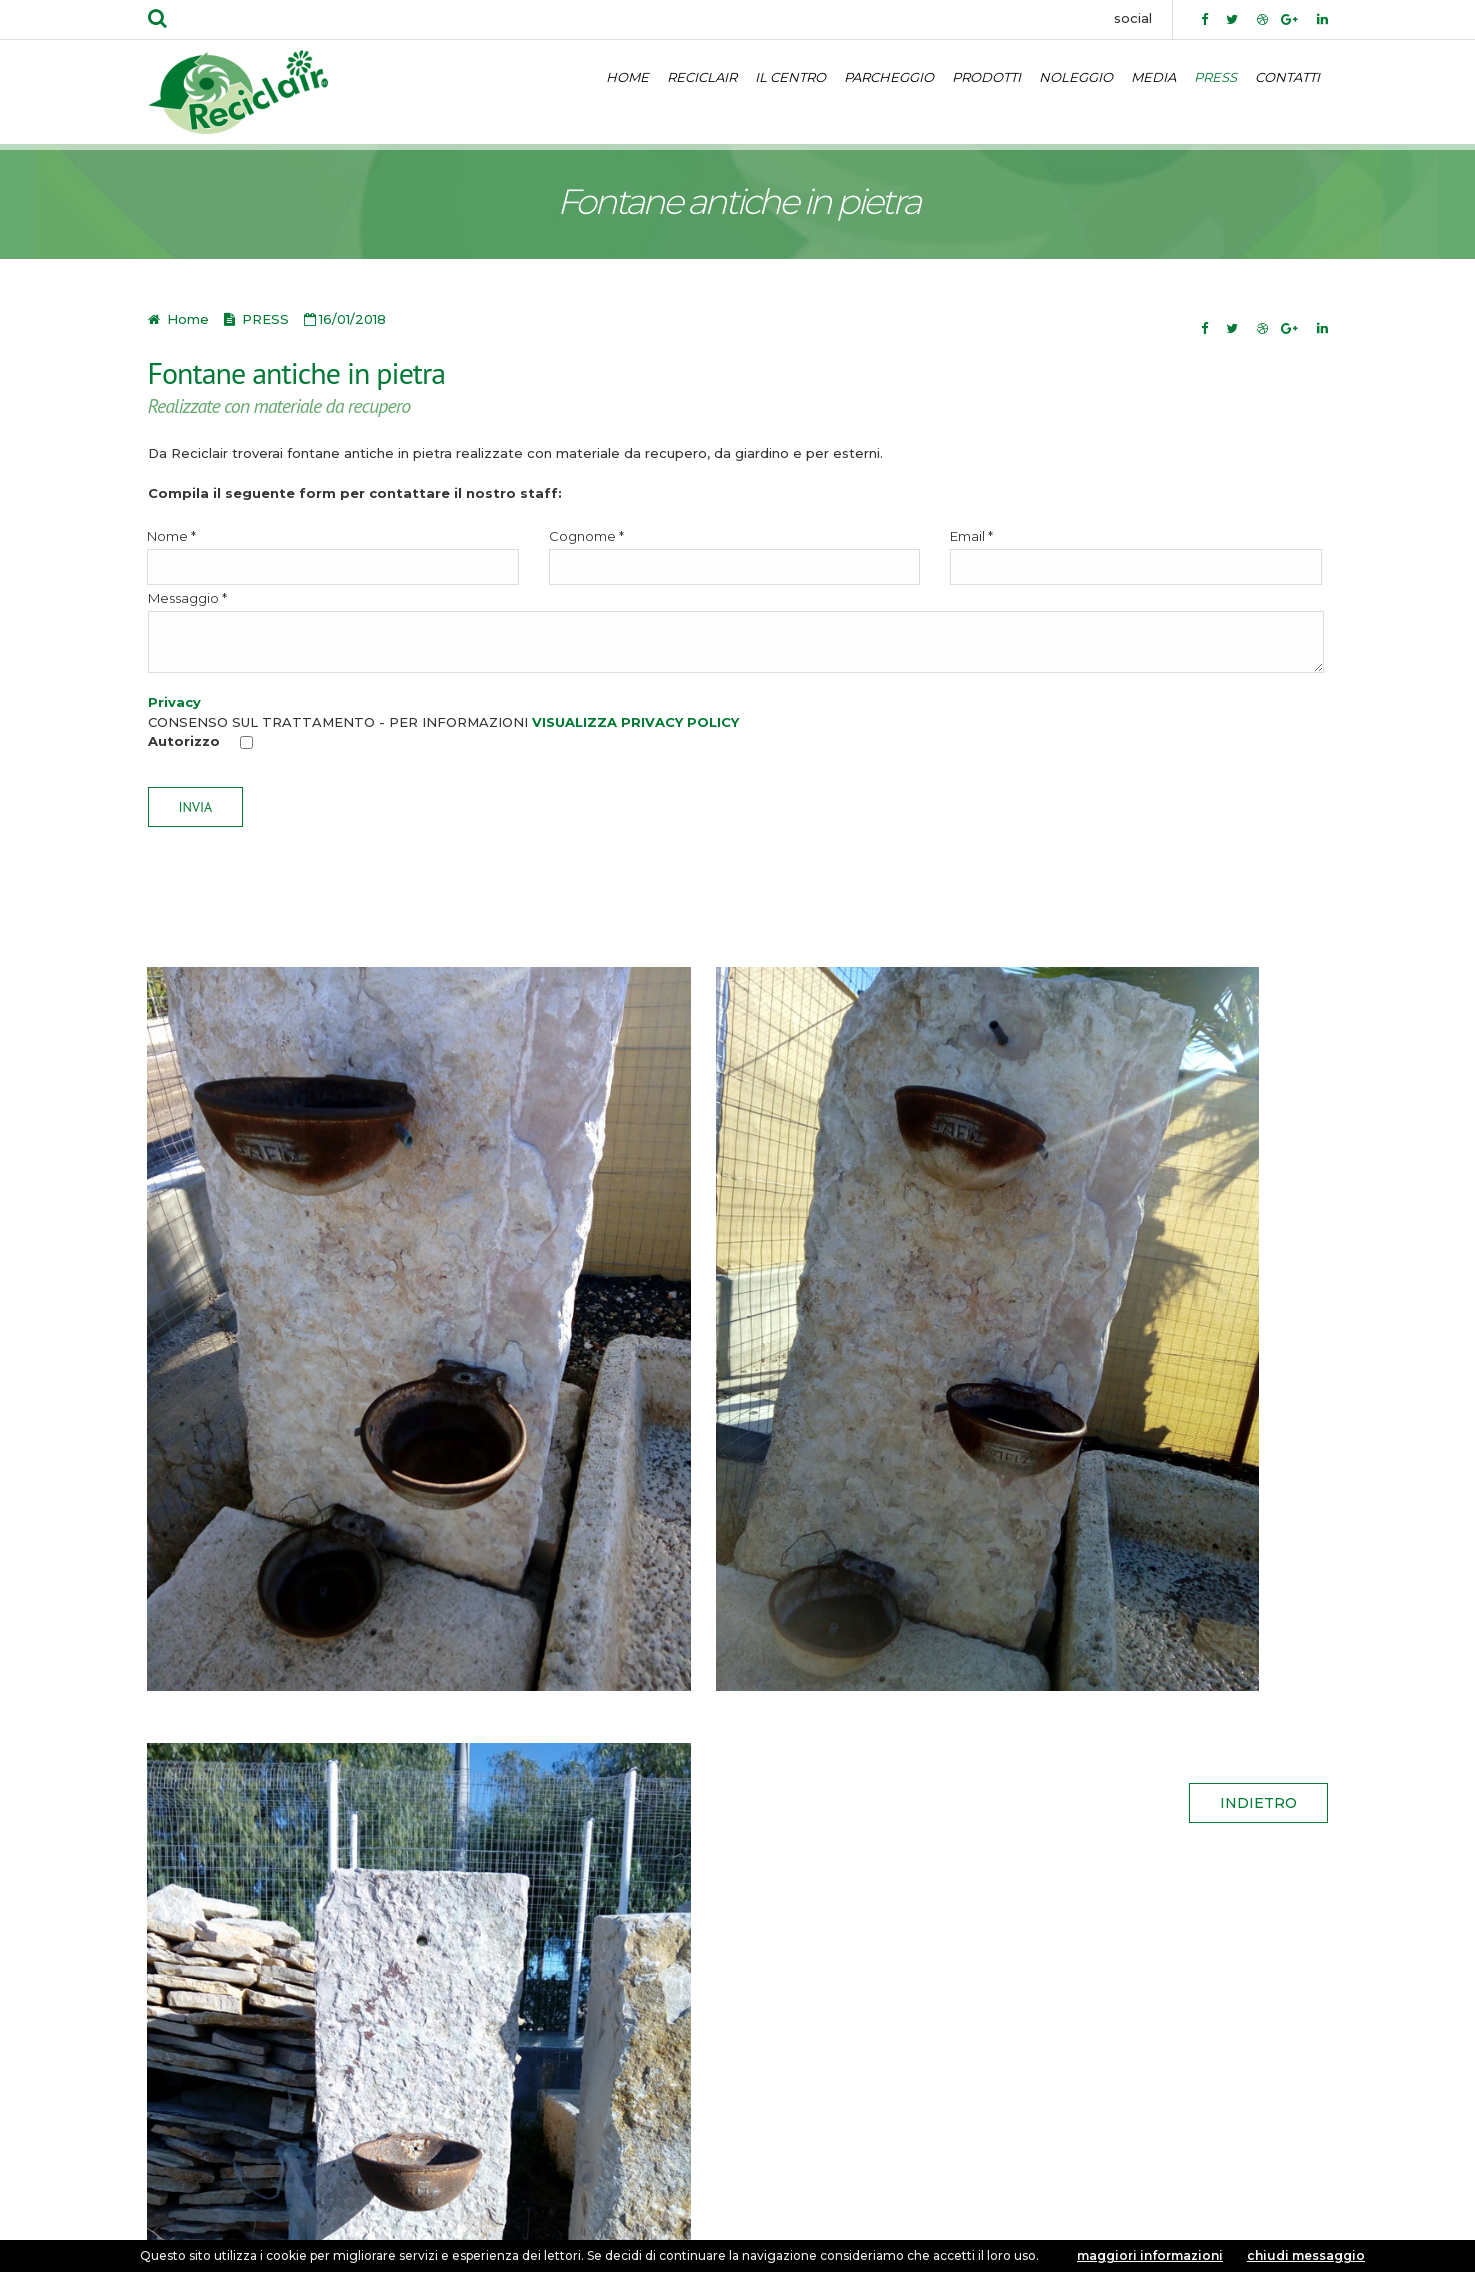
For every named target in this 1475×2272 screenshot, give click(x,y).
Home (186, 319)
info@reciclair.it (296, 2091)
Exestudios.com (761, 2235)
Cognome (735, 556)
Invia (196, 807)
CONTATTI (1287, 77)
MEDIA (1153, 77)
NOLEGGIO (1076, 77)
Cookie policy (323, 2196)
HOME (627, 77)
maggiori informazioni (1150, 2255)
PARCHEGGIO (889, 77)
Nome (333, 556)
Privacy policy (208, 2196)
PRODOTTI (986, 77)
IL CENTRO (790, 77)
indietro (1258, 1528)
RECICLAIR (702, 77)
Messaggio (736, 631)
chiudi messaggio (1306, 2255)
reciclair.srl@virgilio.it (431, 2091)
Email (1136, 556)
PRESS (1215, 77)
